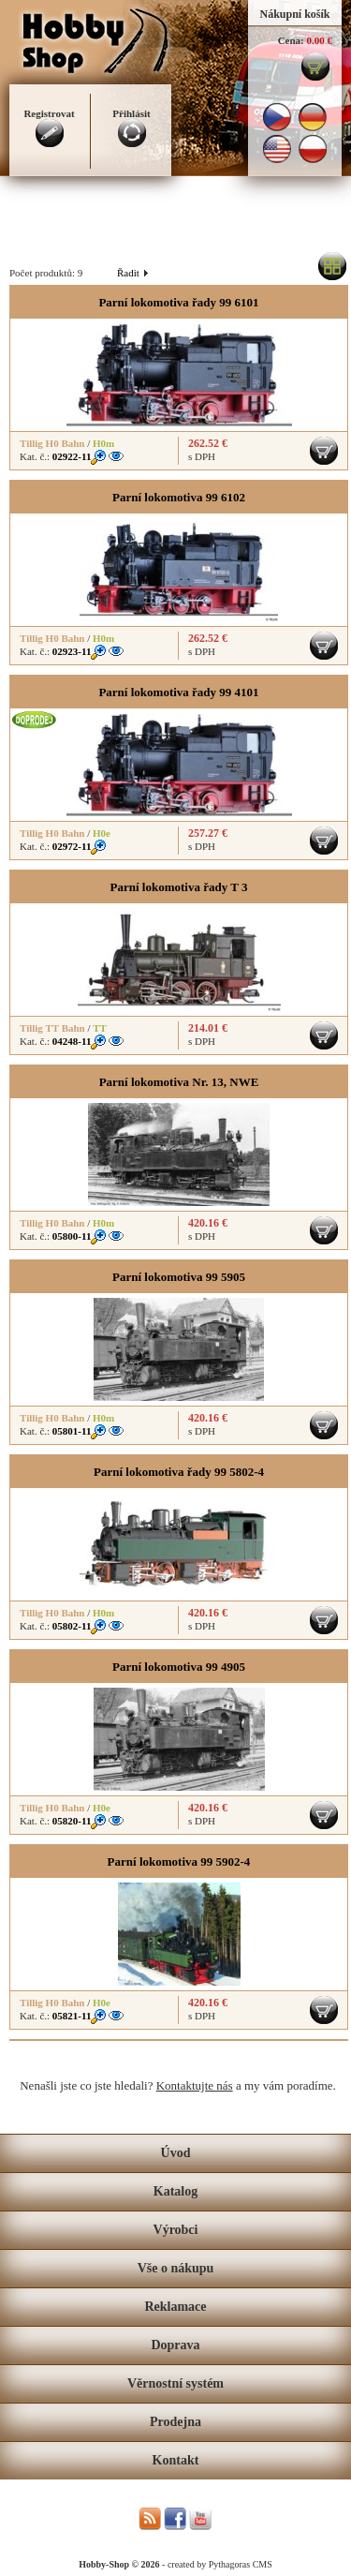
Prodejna (175, 2422)
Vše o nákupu (176, 2268)
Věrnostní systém (175, 2383)
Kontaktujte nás (194, 2085)
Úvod (176, 2153)
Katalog (175, 2191)
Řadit (132, 272)
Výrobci (176, 2230)
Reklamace (175, 2307)
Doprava (175, 2345)
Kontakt (176, 2460)
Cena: (291, 40)
